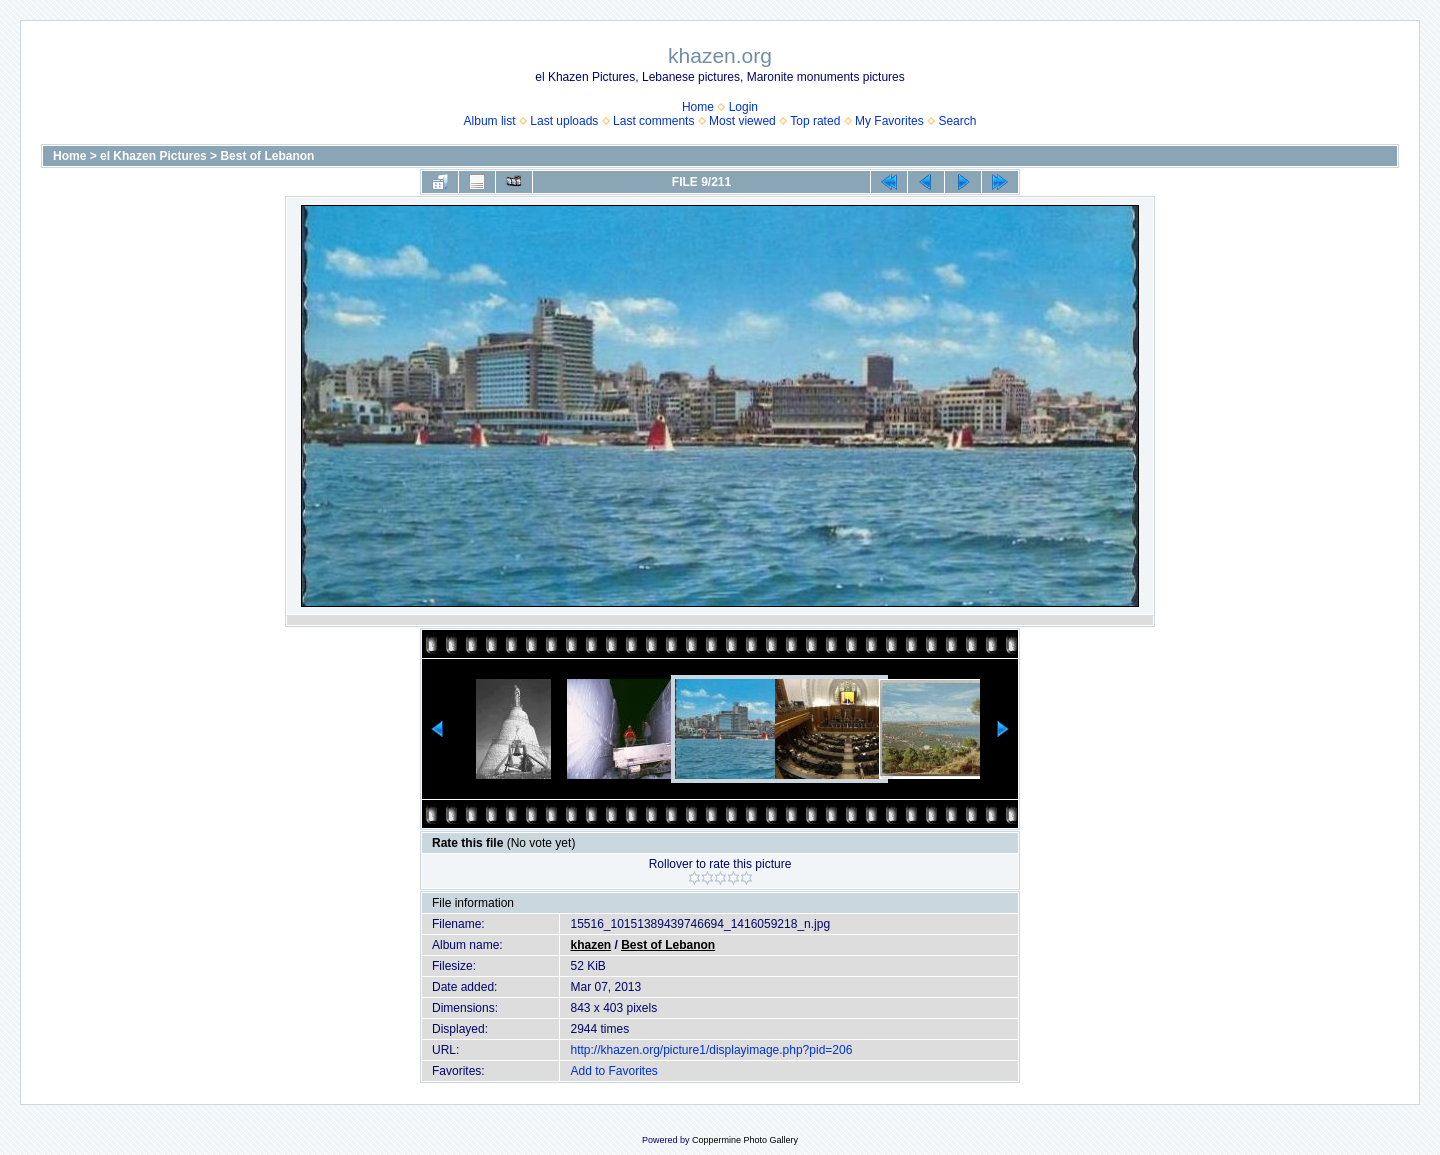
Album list (490, 121)
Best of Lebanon (267, 156)
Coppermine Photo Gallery (745, 1140)
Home (698, 107)
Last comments (653, 121)
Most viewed (742, 121)
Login (743, 107)
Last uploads (564, 121)
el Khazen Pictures (153, 156)
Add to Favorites (613, 1071)
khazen (590, 945)
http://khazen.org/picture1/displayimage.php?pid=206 (711, 1050)
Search (957, 121)
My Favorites (889, 121)
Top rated (815, 121)
